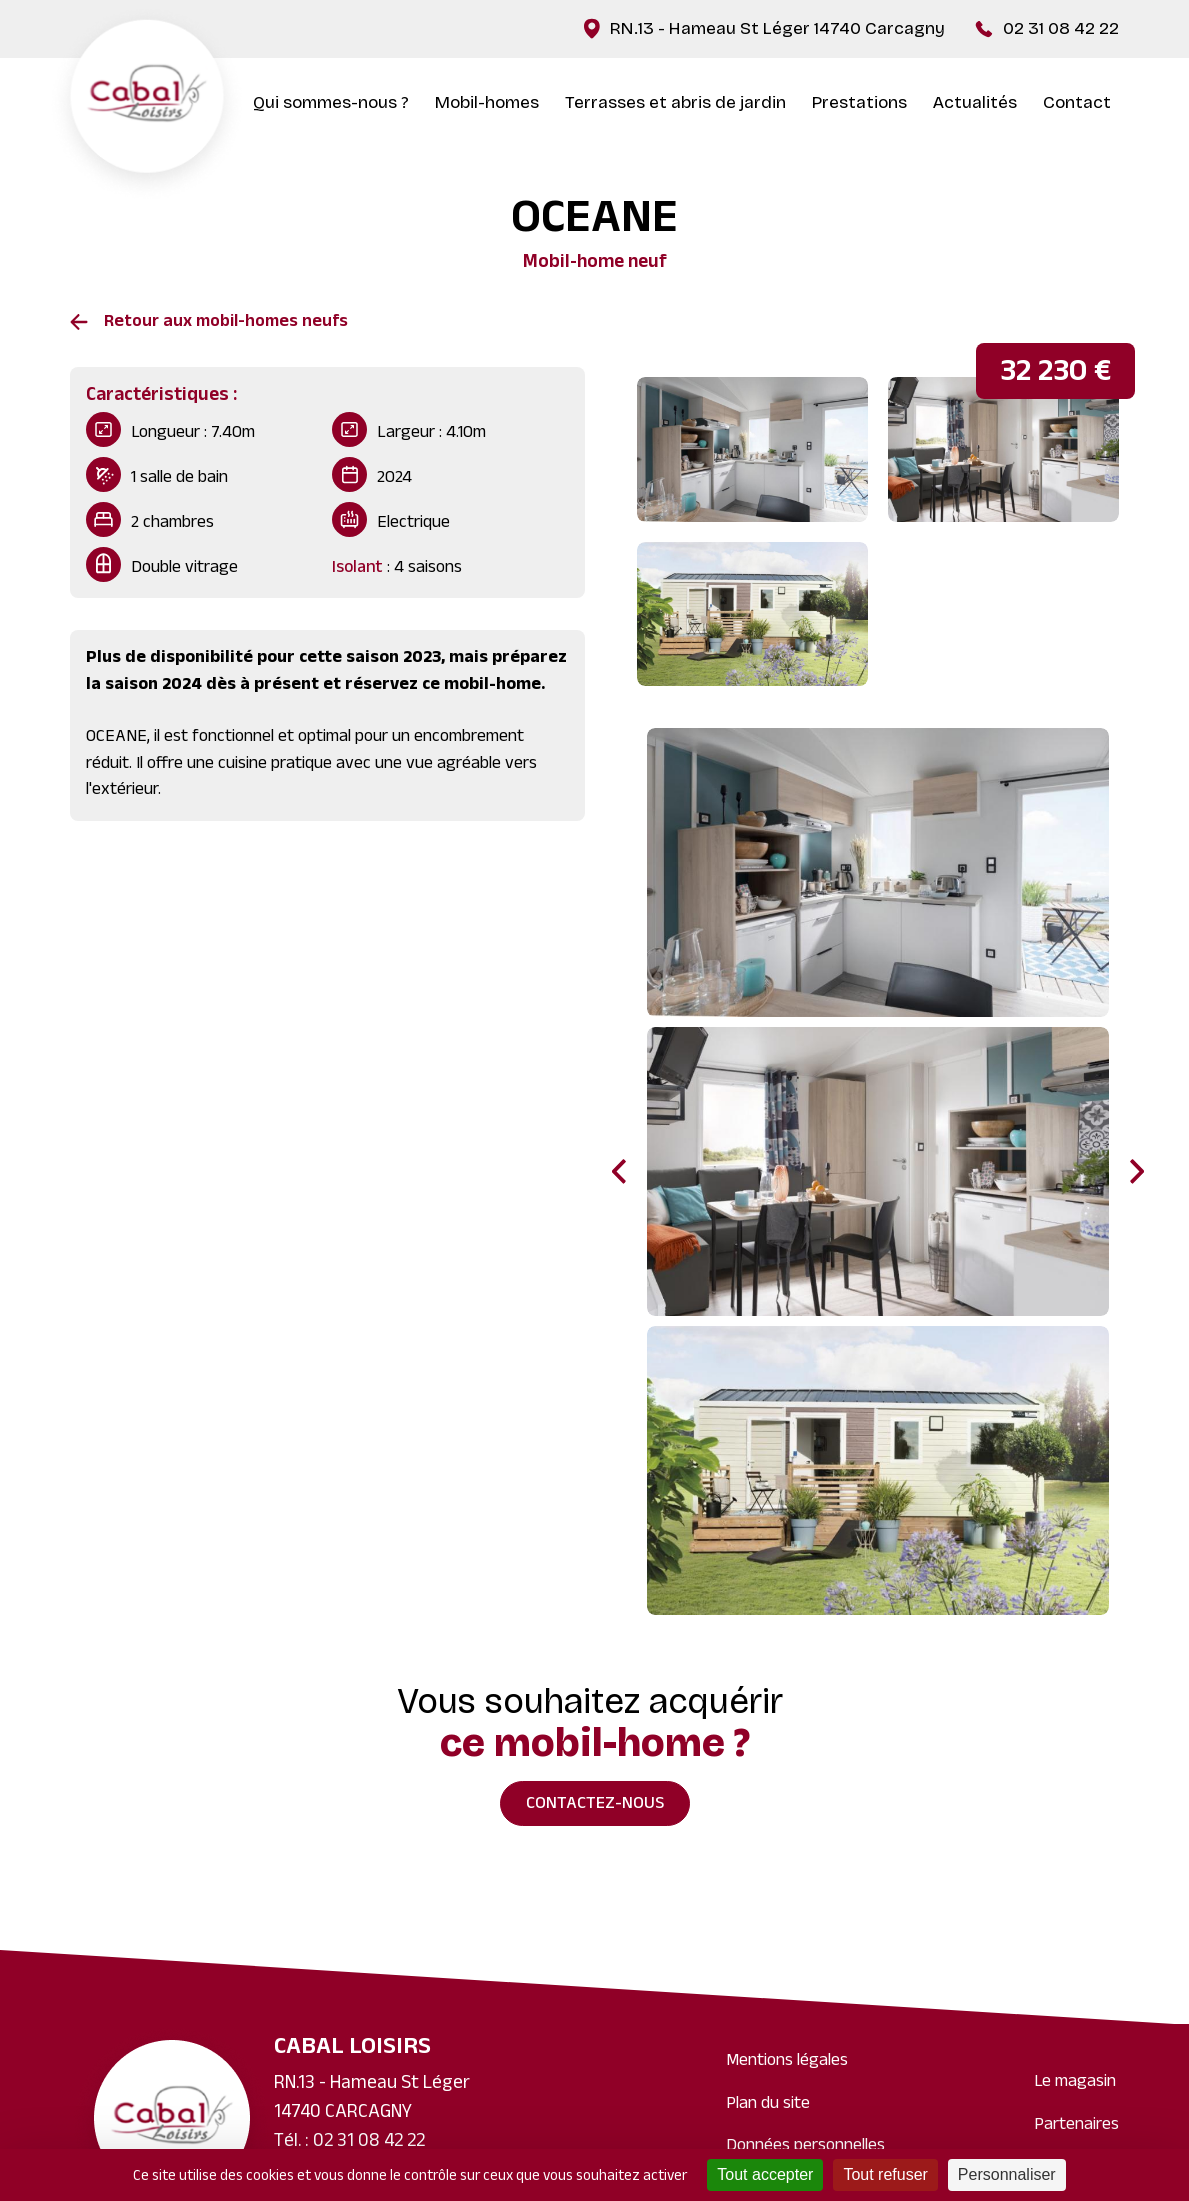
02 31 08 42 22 (1061, 28)
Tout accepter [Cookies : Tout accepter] (765, 2174)
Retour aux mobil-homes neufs (226, 323)
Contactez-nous (595, 1805)
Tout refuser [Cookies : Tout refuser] (885, 2174)
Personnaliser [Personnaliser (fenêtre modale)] (1007, 2174)
